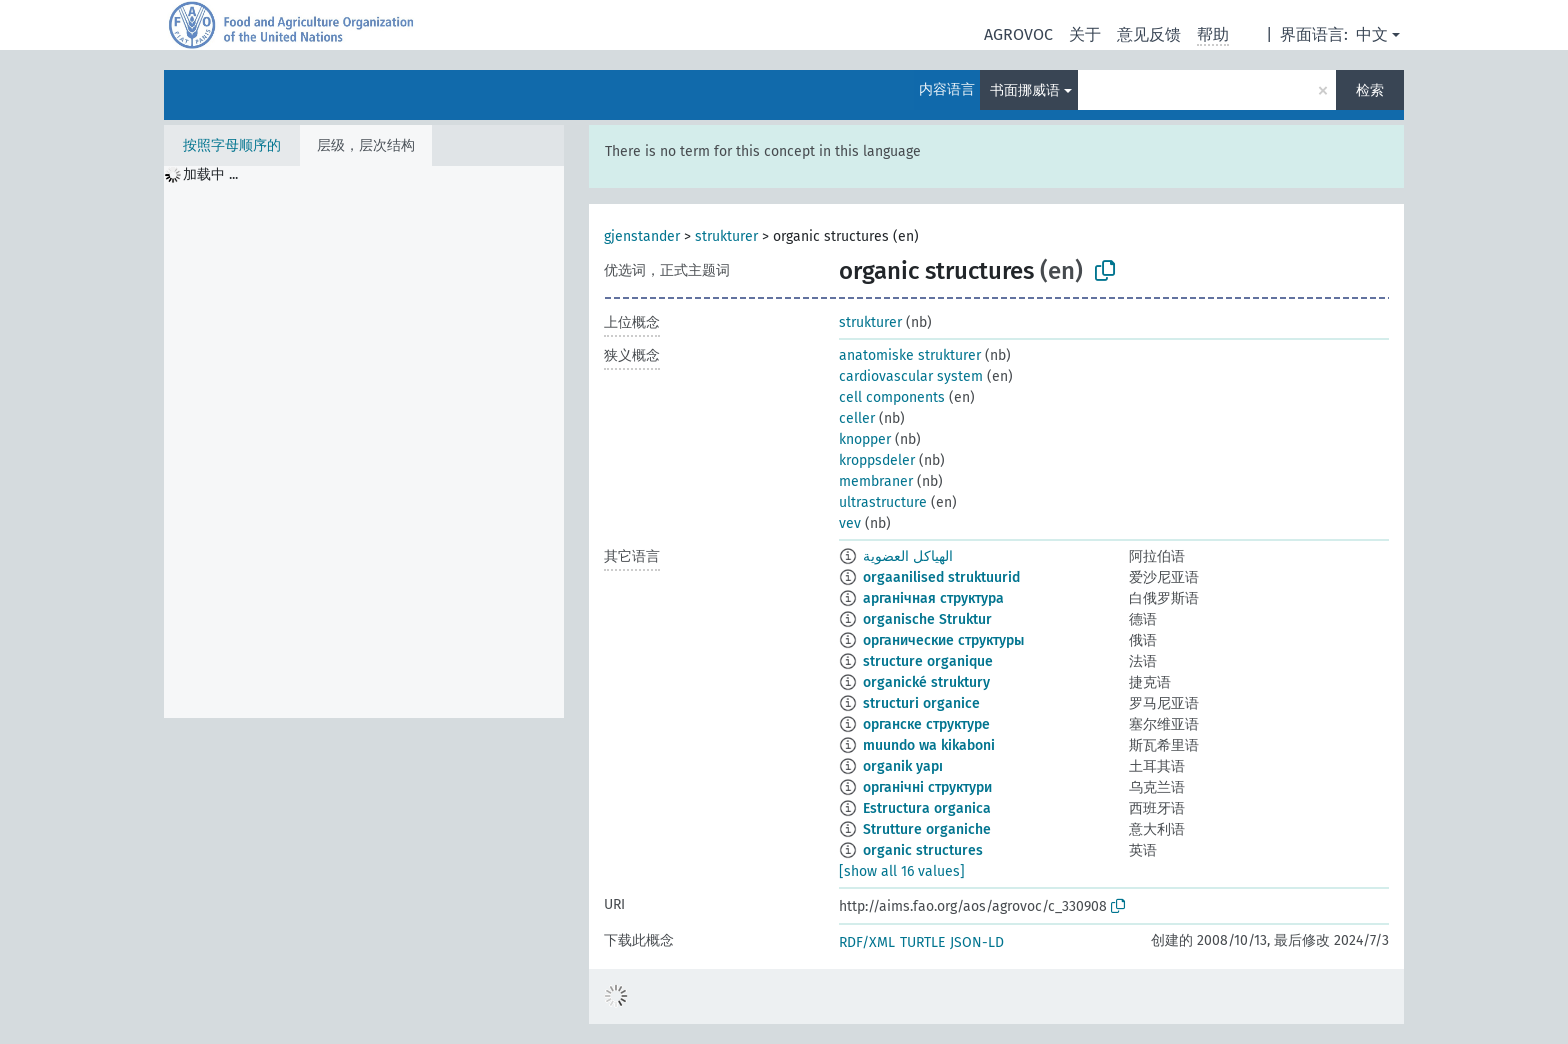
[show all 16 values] (902, 871)
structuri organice (921, 703)
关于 (1085, 34)
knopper (865, 439)
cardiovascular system (911, 376)
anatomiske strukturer (910, 355)
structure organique (928, 661)
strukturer (726, 236)
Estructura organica (927, 808)
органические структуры (943, 640)
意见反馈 (1149, 34)
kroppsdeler (877, 460)
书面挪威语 (1025, 90)
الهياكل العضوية (908, 556)
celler (857, 418)
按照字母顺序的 (232, 145)
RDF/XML (867, 942)
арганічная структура (933, 598)
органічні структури (927, 787)
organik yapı (903, 766)
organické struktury (926, 682)
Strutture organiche (927, 829)
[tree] (364, 442)
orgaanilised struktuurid (941, 577)
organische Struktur (927, 619)
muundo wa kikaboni (929, 745)
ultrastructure (883, 502)
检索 (1370, 90)
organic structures (923, 850)
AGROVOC (1018, 34)
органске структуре (926, 724)
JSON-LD (977, 942)
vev (850, 523)
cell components (892, 397)
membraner (876, 481)
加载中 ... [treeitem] (210, 174)
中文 (1372, 34)
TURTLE (922, 942)
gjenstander (642, 236)
